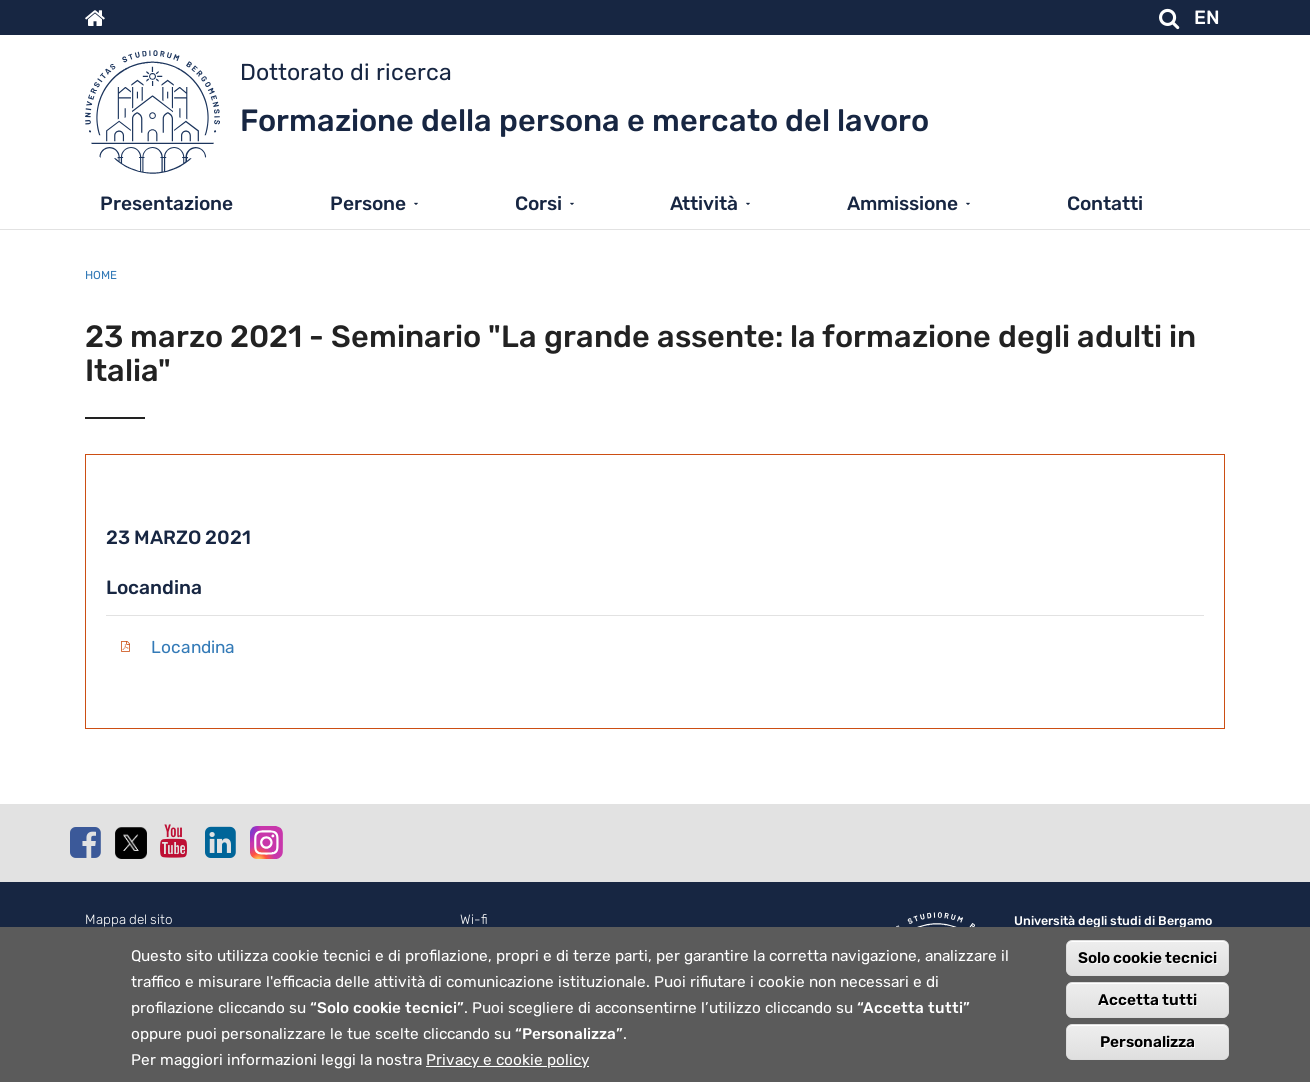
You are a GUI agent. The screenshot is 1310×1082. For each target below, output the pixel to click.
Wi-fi (474, 919)
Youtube (175, 841)
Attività (704, 203)
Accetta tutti (1147, 1011)
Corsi (538, 203)
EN (1207, 17)
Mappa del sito (129, 919)
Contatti (1105, 203)
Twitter (130, 843)
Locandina (193, 647)
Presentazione (166, 203)
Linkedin (220, 842)
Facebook (85, 842)
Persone (368, 203)
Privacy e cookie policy (507, 1071)
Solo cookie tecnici (1147, 969)
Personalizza (1147, 1053)
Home (101, 275)
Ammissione (902, 203)
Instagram (265, 841)
